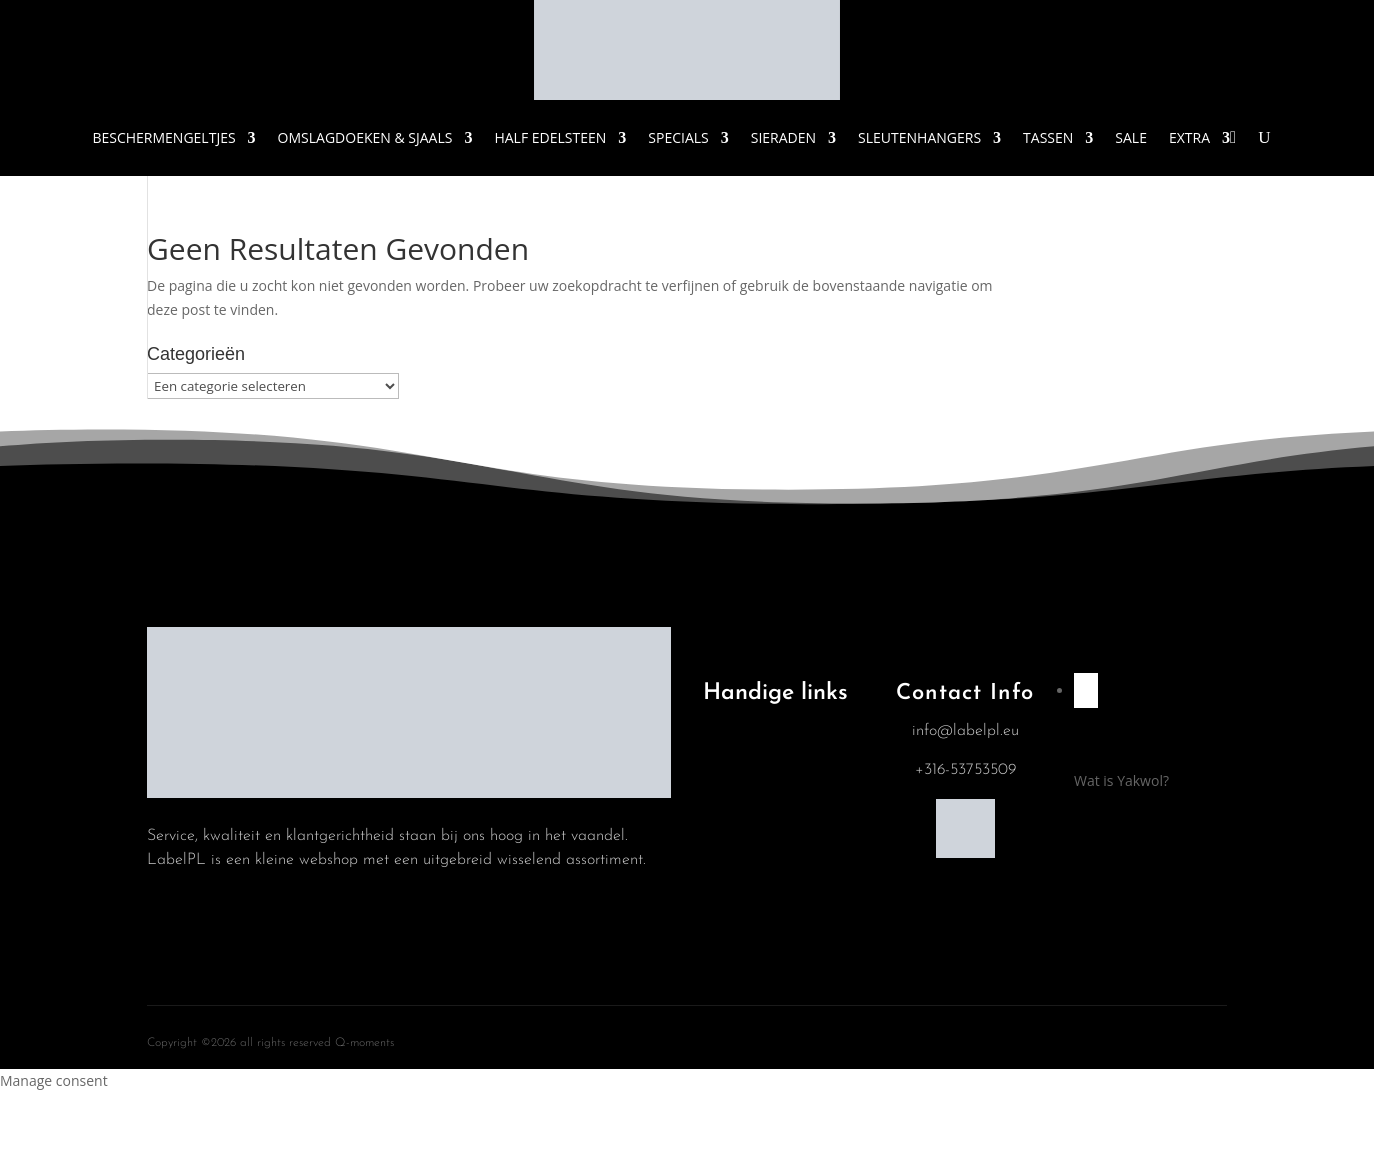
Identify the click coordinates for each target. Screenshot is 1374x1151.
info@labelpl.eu (965, 731)
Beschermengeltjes (163, 137)
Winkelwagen (759, 844)
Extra (1189, 137)
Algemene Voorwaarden (758, 735)
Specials (678, 137)
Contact (742, 895)
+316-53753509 (965, 770)
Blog (731, 793)
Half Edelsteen (550, 137)
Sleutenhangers (919, 137)
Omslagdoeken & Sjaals (365, 137)
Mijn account (758, 946)
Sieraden (783, 137)
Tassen (1048, 137)
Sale (1131, 137)
